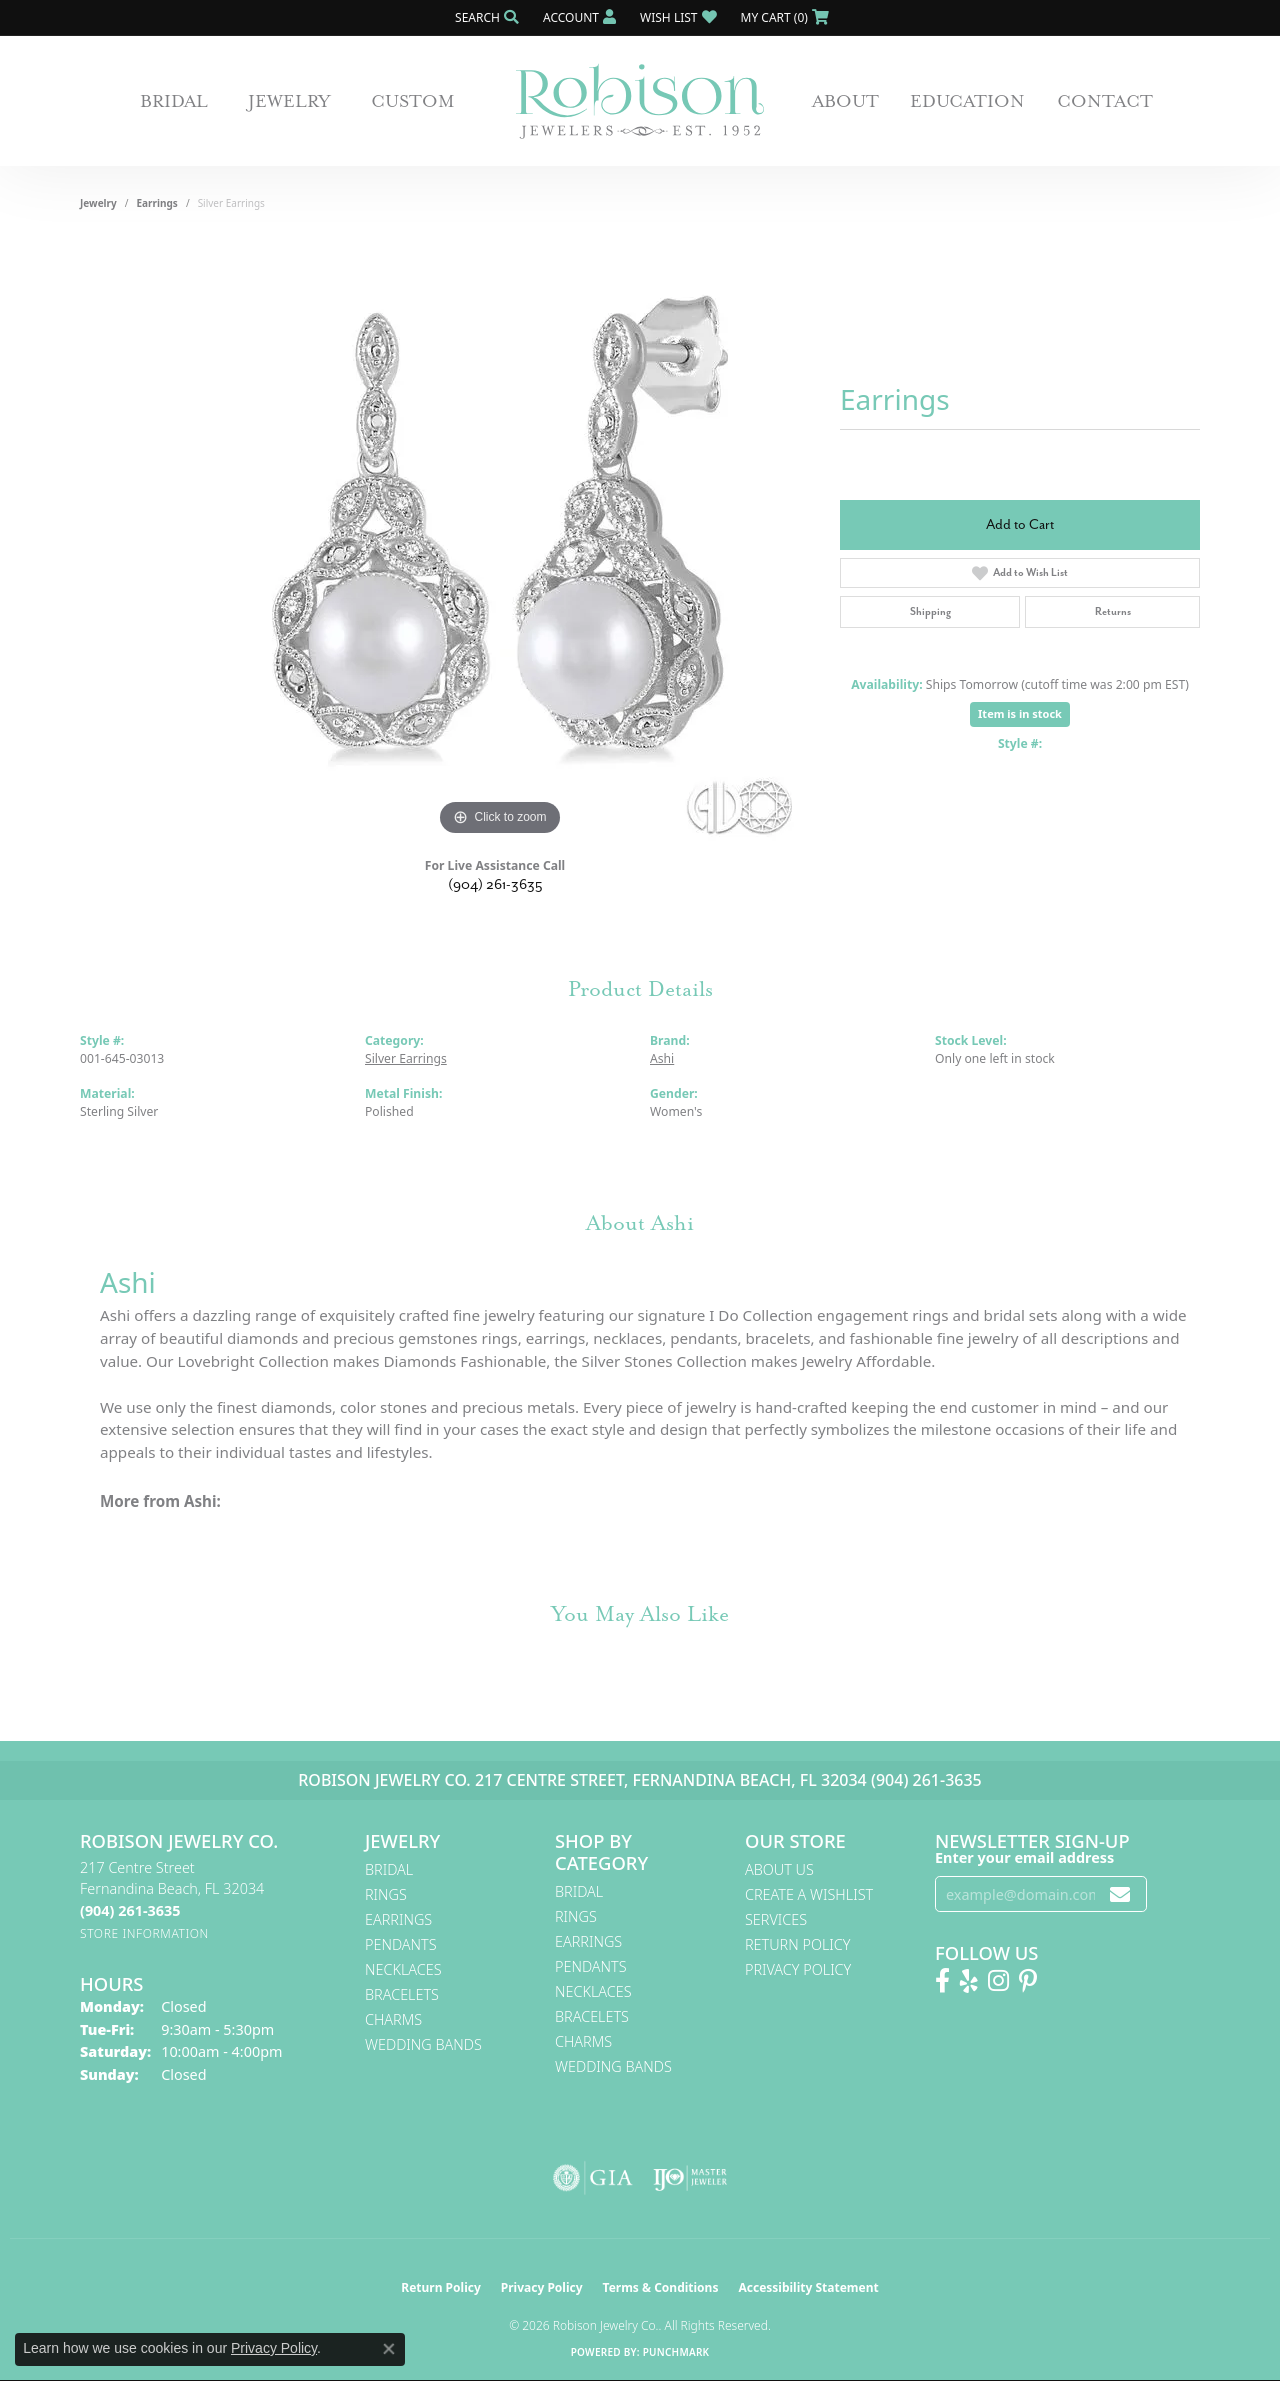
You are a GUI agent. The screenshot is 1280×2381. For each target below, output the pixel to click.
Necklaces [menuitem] (403, 1969)
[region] (500, 541)
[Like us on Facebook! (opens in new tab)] (942, 1981)
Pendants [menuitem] (401, 1944)
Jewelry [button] (289, 101)
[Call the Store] (130, 1910)
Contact (1105, 101)
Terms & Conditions (661, 2287)
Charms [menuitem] (393, 2019)
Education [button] (967, 101)
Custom (413, 101)
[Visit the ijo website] (690, 2178)
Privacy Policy (798, 1969)
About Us (779, 1869)
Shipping (930, 611)
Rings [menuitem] (386, 1894)
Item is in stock (1020, 713)
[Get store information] (144, 1933)
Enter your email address (1024, 1857)
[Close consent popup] (389, 2349)
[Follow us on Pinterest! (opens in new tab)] (1028, 1981)
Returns (1113, 611)
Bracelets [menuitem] (402, 1994)
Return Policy (798, 1944)
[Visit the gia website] (593, 2178)
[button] (485, 17)
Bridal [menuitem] (389, 1869)
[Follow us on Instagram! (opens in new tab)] (998, 1981)
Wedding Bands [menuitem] (423, 2044)
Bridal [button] (174, 101)
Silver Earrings (406, 1058)
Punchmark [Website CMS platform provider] (676, 2352)
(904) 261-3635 (495, 884)
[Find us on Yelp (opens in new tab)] (969, 1981)
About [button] (845, 101)
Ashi (662, 1058)
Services (776, 1919)
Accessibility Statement (808, 2287)
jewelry (98, 203)
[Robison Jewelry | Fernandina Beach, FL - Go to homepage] (640, 101)
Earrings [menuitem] (398, 1919)
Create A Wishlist (809, 1894)
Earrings (157, 203)
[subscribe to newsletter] (1120, 1894)
